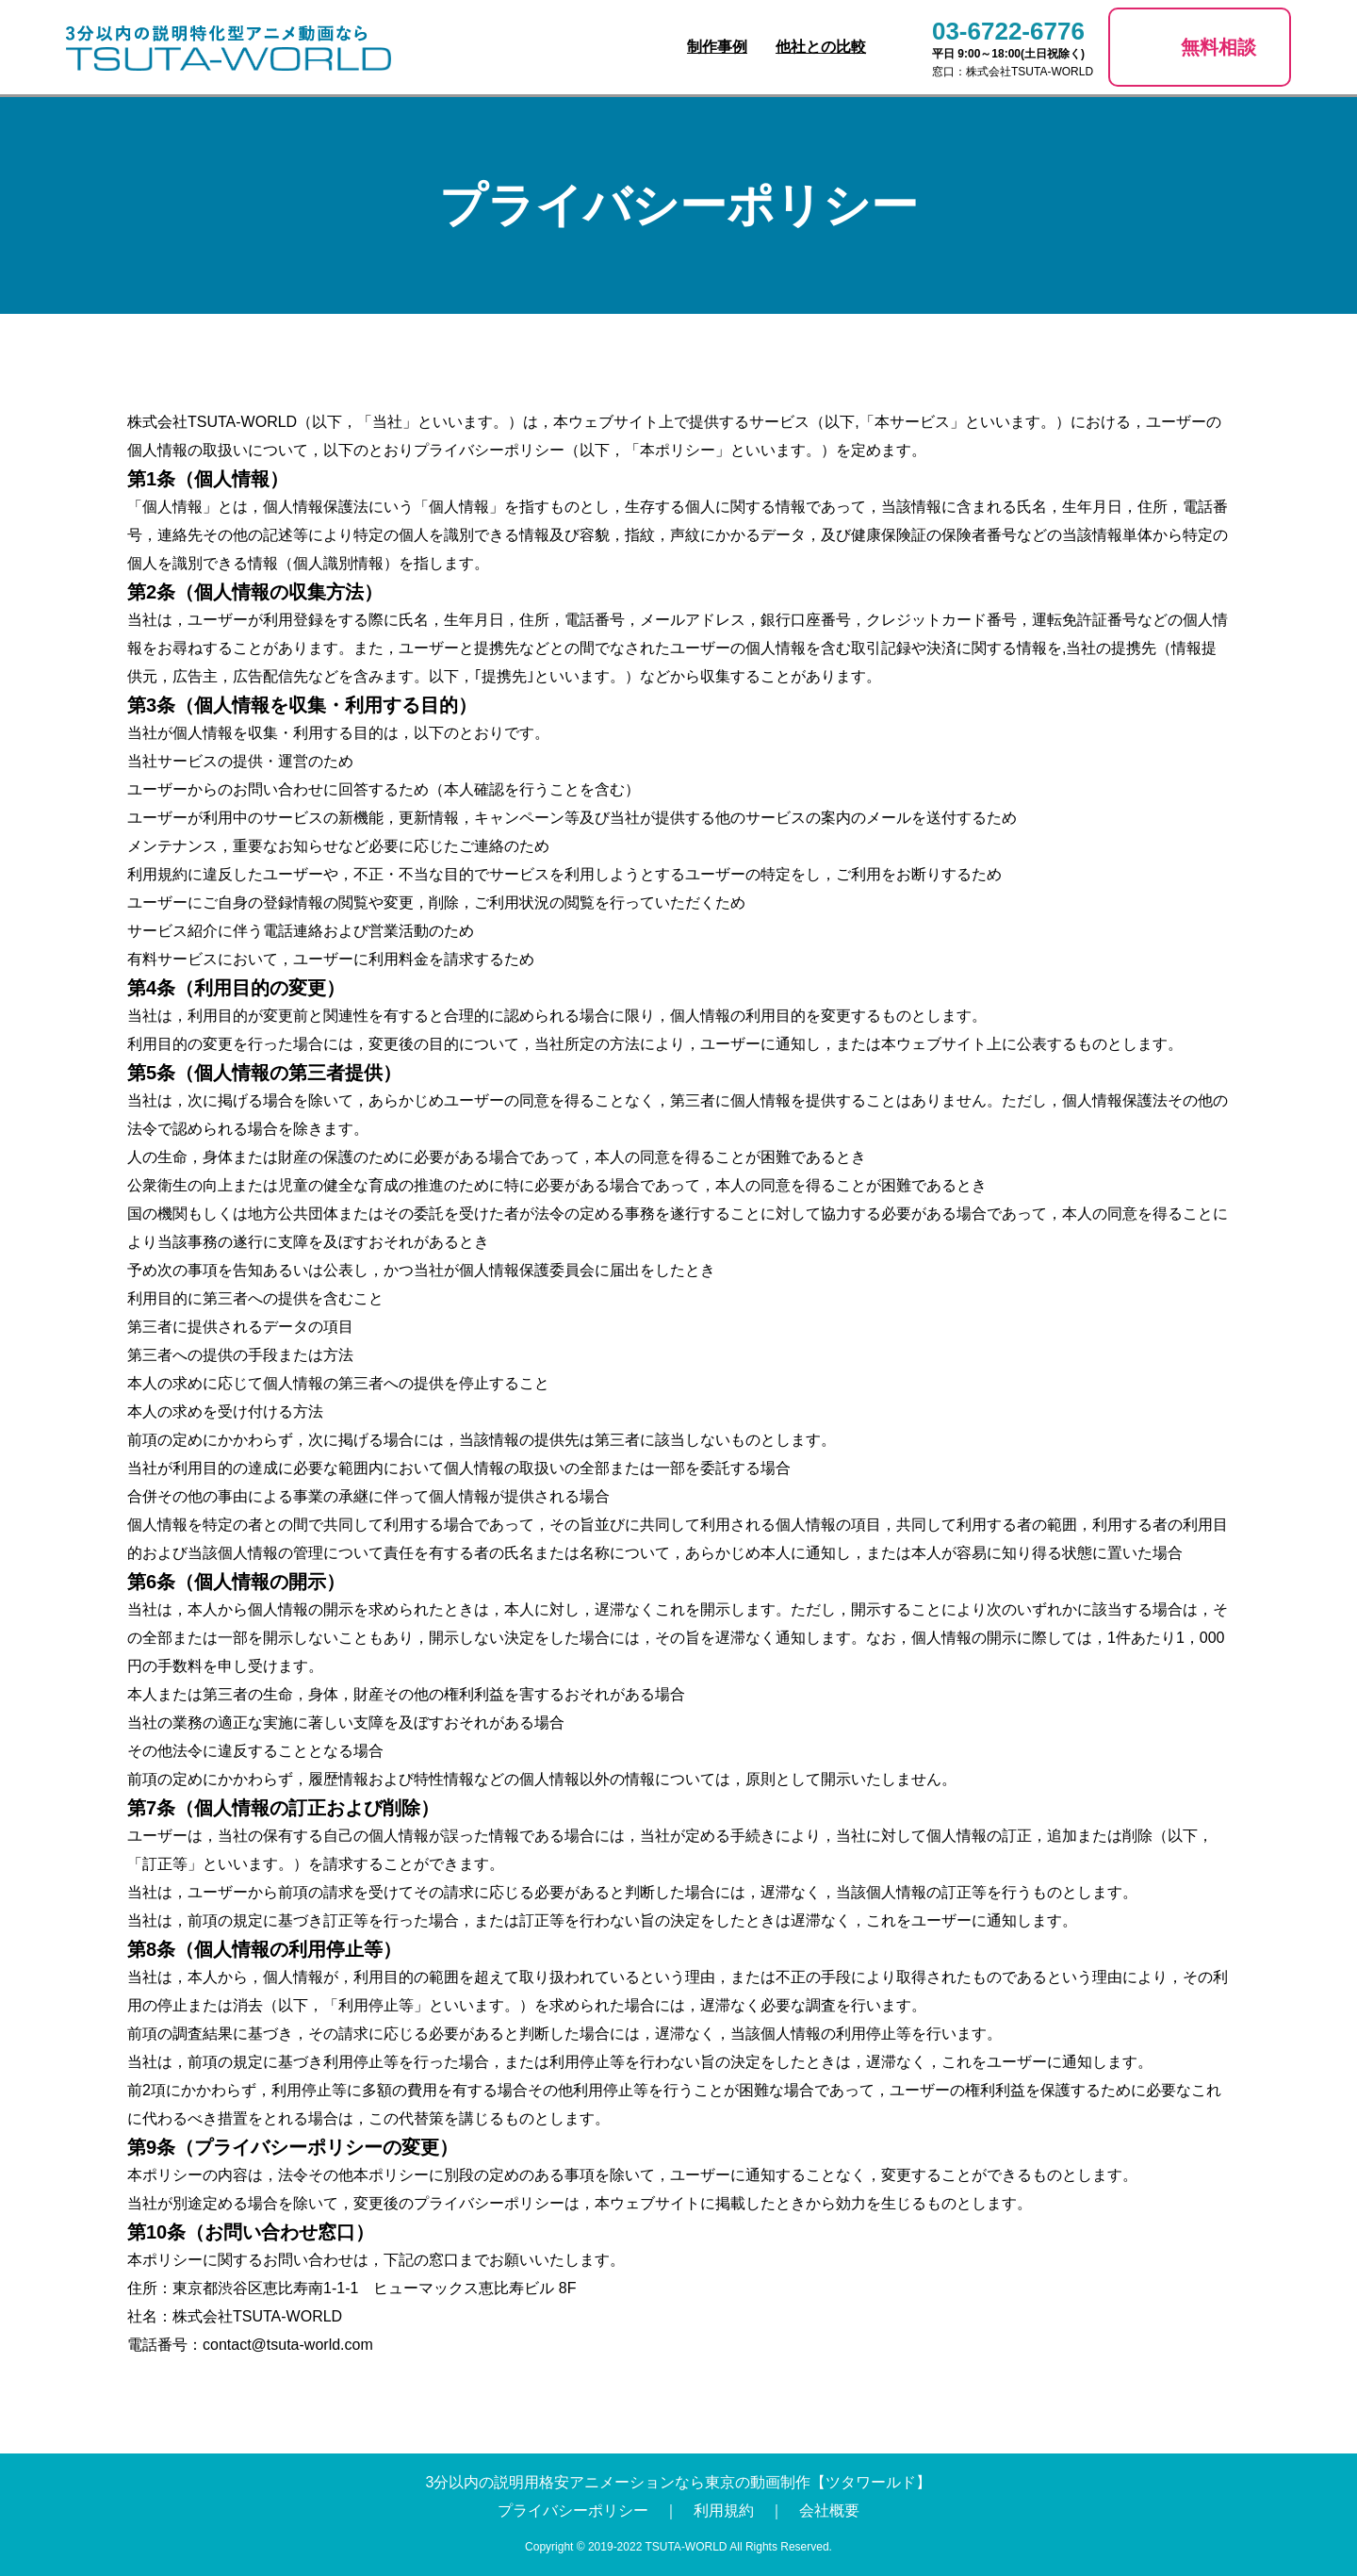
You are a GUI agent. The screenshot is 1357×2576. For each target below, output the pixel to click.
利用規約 (724, 2510)
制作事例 (717, 47)
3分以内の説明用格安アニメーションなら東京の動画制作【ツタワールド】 (679, 2482)
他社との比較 (821, 47)
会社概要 (829, 2510)
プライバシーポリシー (573, 2510)
